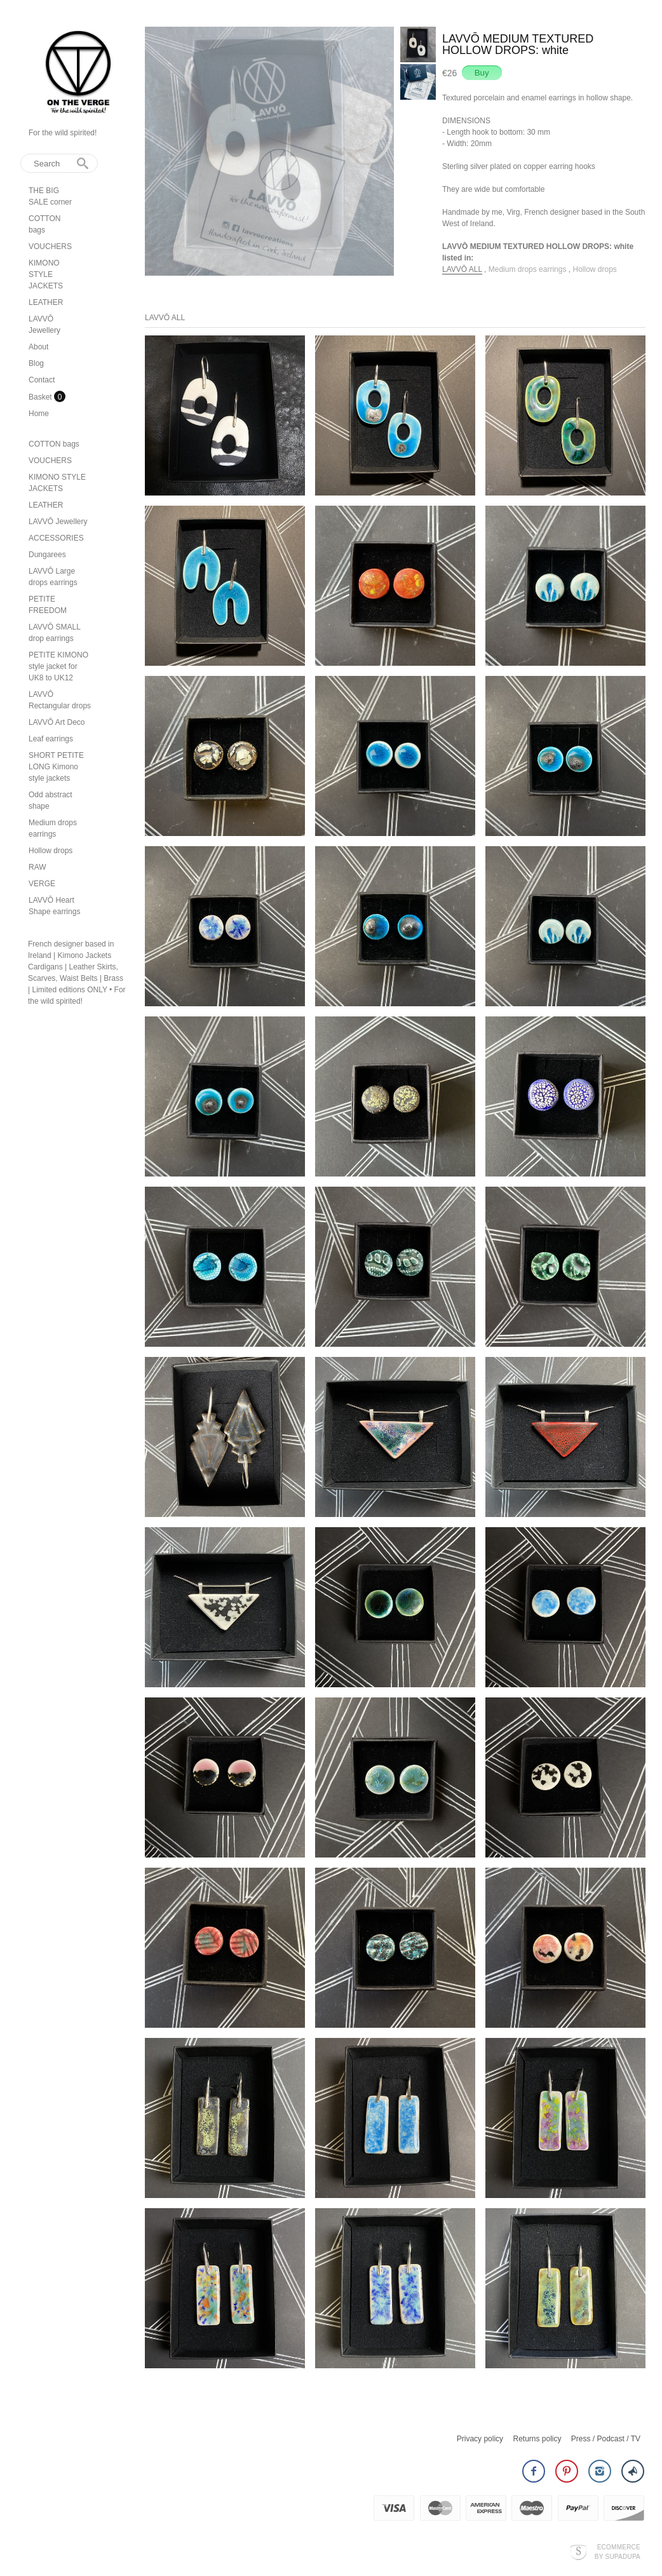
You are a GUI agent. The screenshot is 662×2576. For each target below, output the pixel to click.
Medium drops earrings (529, 269)
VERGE (42, 883)
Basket (41, 397)
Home (39, 413)
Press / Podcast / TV (605, 2438)
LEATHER (46, 302)
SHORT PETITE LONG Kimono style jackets (56, 767)
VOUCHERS (50, 246)
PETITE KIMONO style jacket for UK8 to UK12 (58, 666)
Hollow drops (50, 850)
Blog (36, 363)
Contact (42, 379)
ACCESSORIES (56, 538)
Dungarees (47, 554)
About (38, 346)
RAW (37, 867)
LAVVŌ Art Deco (56, 722)
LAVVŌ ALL (462, 269)
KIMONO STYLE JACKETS (46, 274)
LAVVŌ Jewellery (58, 521)
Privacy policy (480, 2438)
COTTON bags (54, 444)
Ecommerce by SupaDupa (617, 2551)
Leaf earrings (51, 738)
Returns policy (537, 2438)
